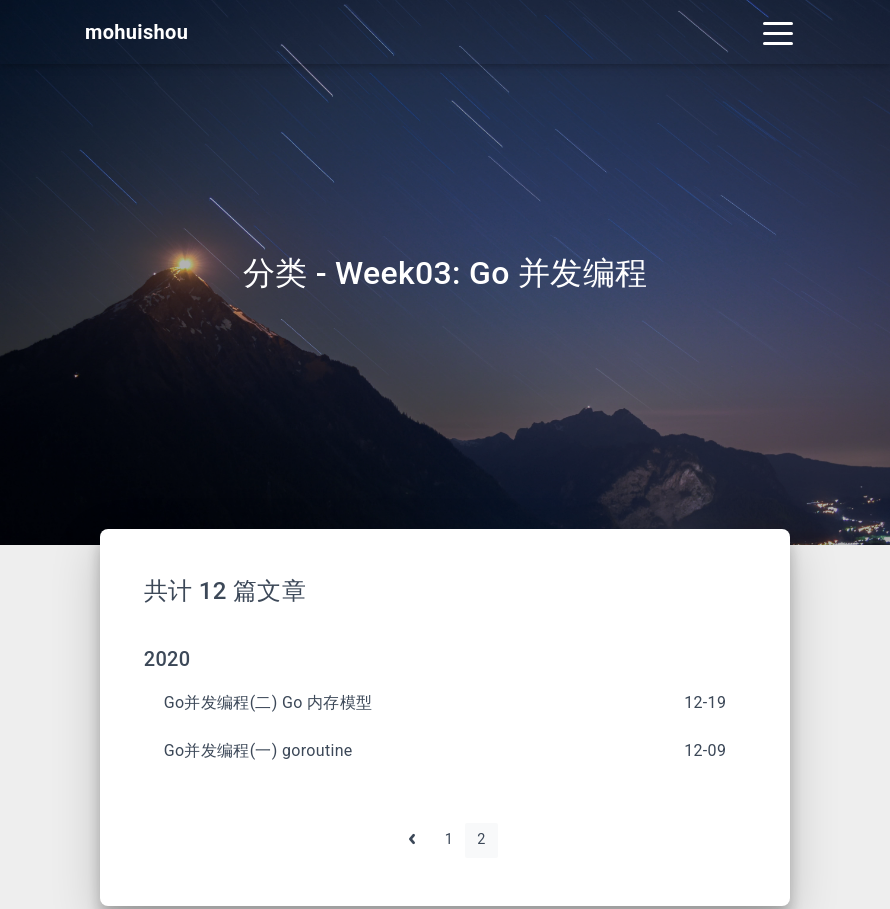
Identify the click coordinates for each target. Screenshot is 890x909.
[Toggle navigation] (778, 32)
